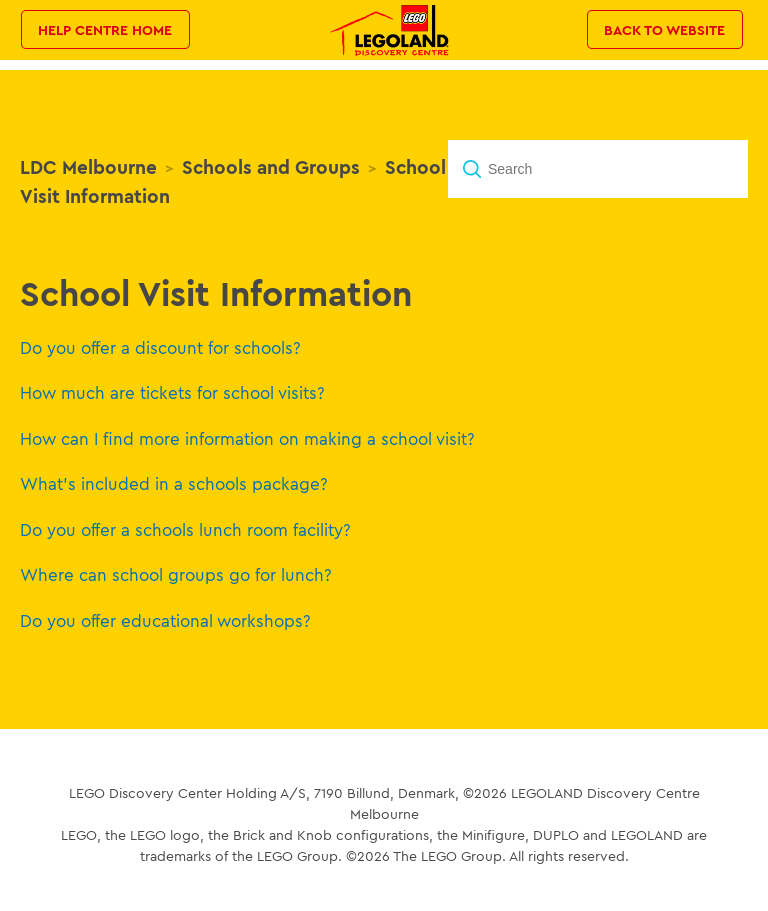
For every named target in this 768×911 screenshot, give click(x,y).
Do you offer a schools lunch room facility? (185, 529)
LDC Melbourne (88, 167)
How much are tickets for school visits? (172, 392)
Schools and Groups (271, 167)
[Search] (598, 169)
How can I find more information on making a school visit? (247, 438)
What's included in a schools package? (174, 483)
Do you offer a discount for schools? (160, 347)
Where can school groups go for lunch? (176, 574)
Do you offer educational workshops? (165, 620)
